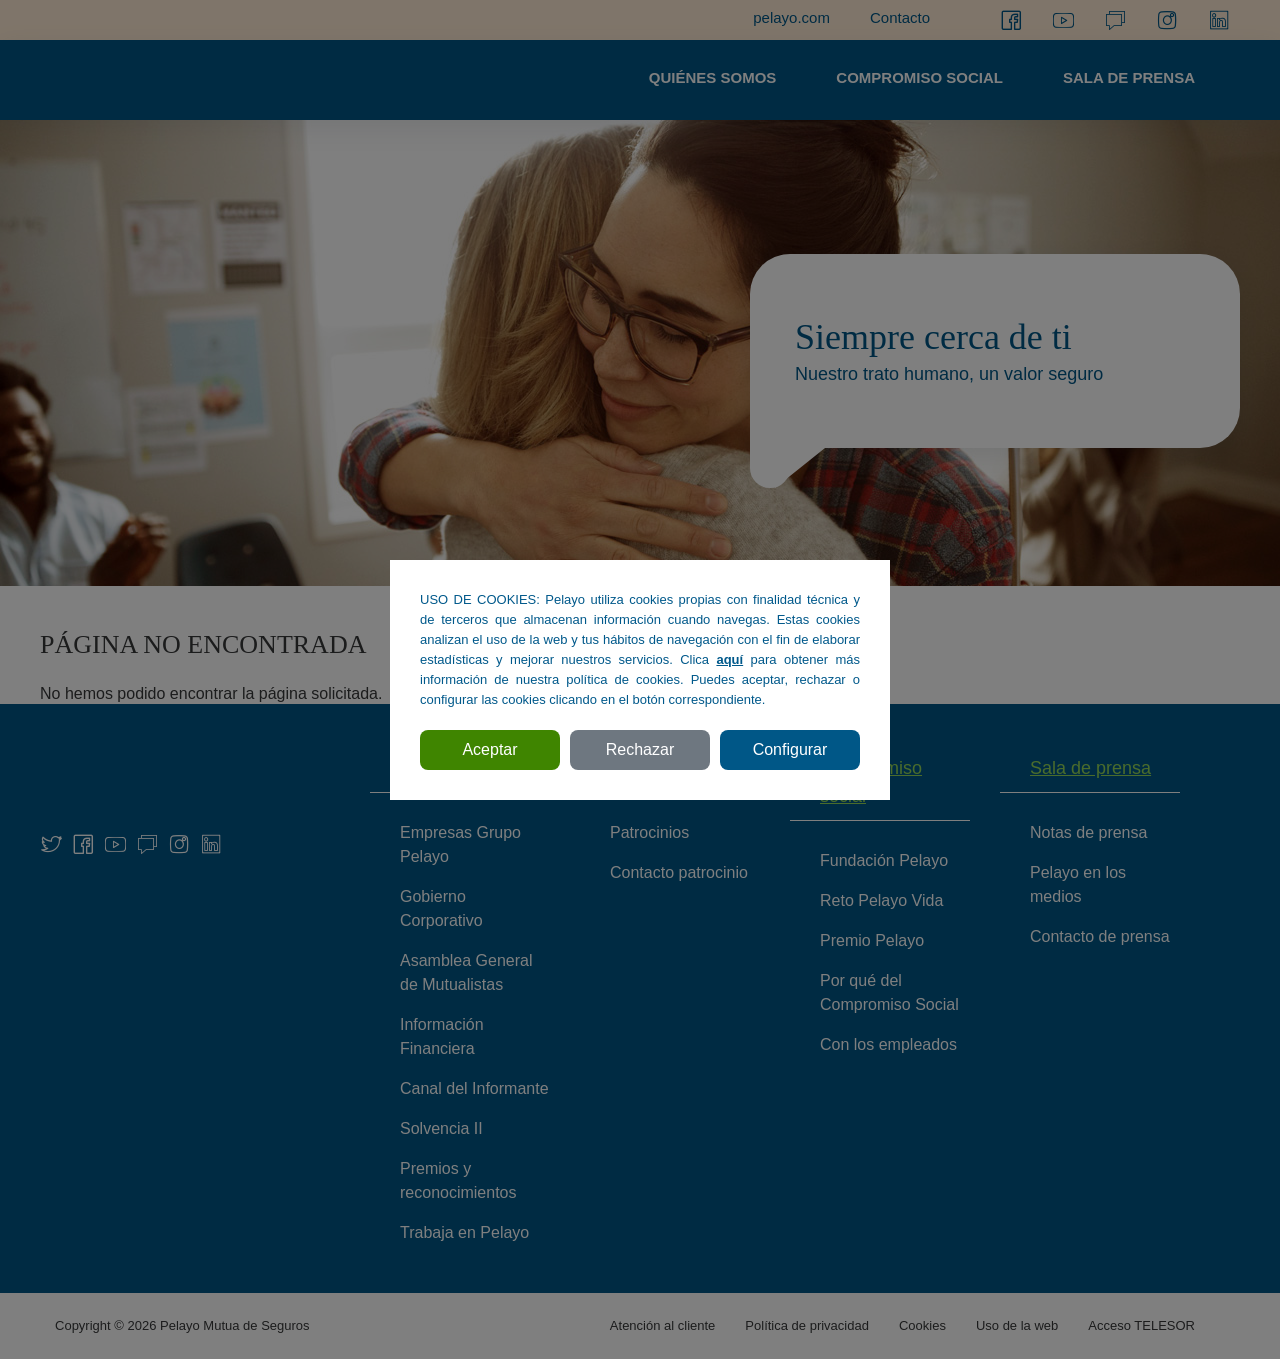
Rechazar (640, 749)
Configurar (790, 749)
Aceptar (489, 749)
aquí (729, 659)
